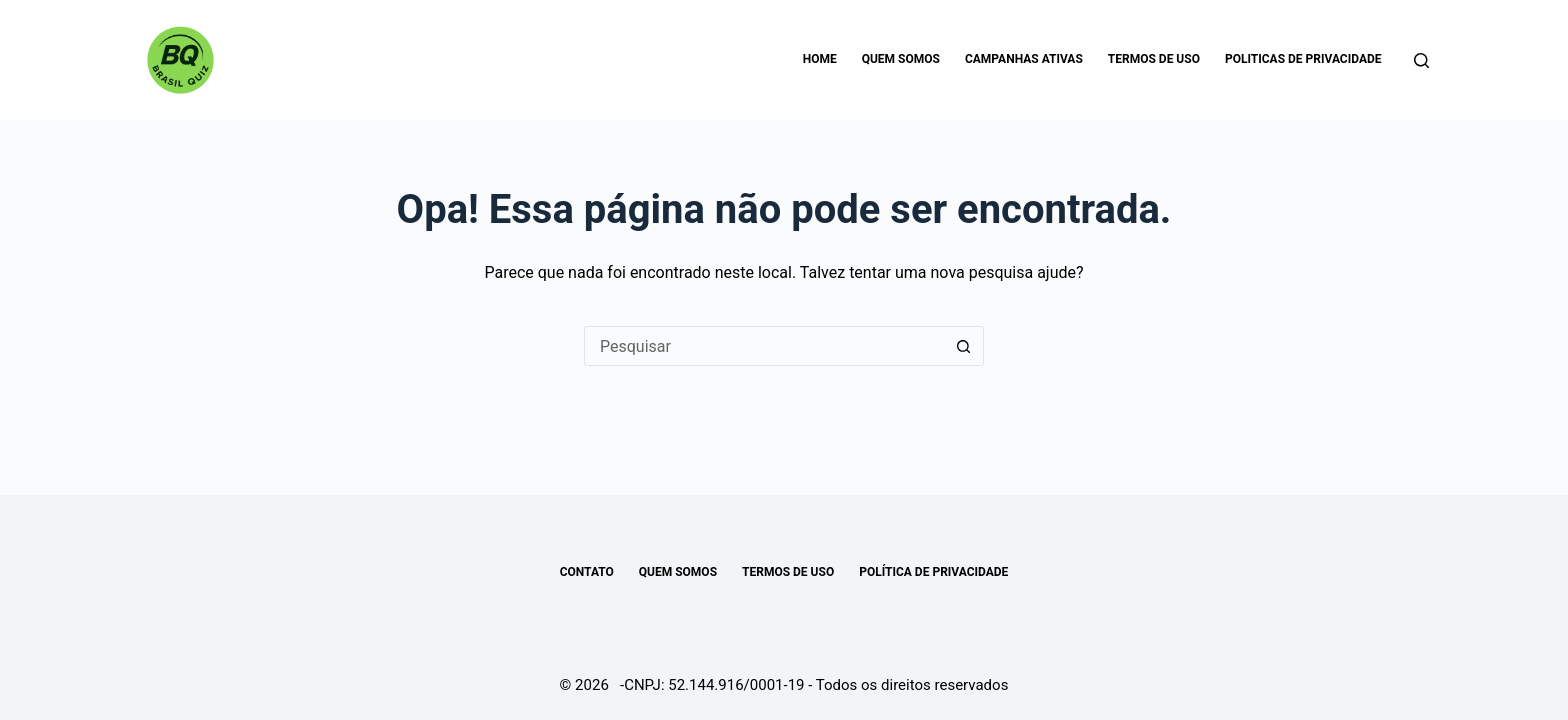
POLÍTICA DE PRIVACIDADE (933, 572)
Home (820, 59)
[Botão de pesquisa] (964, 346)
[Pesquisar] (1421, 60)
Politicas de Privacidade (1303, 59)
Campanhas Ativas (1024, 59)
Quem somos (901, 59)
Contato (587, 572)
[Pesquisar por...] (764, 346)
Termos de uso (1154, 59)
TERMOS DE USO (788, 572)
